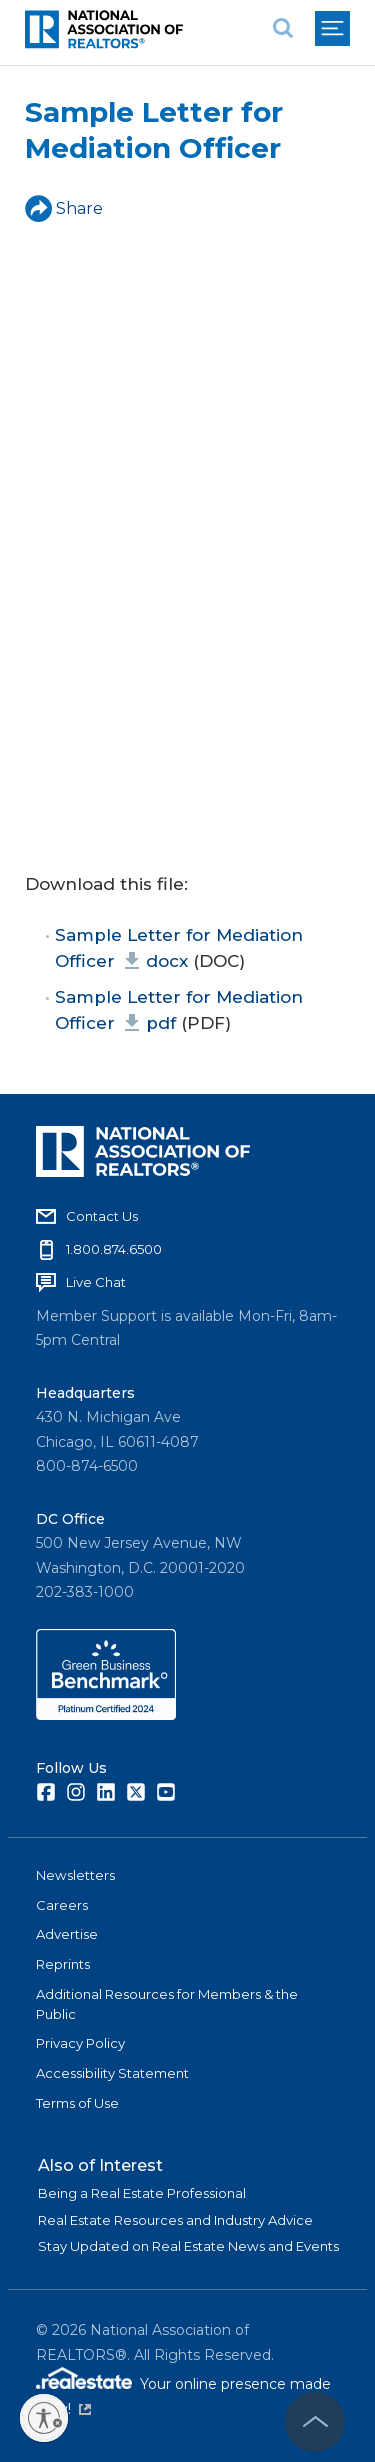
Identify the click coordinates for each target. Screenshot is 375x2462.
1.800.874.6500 (114, 1249)
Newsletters (75, 1875)
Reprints (63, 1964)
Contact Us (102, 1216)
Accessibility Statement (112, 2073)
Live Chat (96, 1282)
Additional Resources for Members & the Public (167, 2004)
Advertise (67, 1934)
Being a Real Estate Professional (142, 2193)
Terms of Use (77, 2103)
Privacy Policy (80, 2043)
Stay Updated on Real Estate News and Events (188, 2246)
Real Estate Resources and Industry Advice (175, 2220)
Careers (62, 1905)
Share (64, 208)
